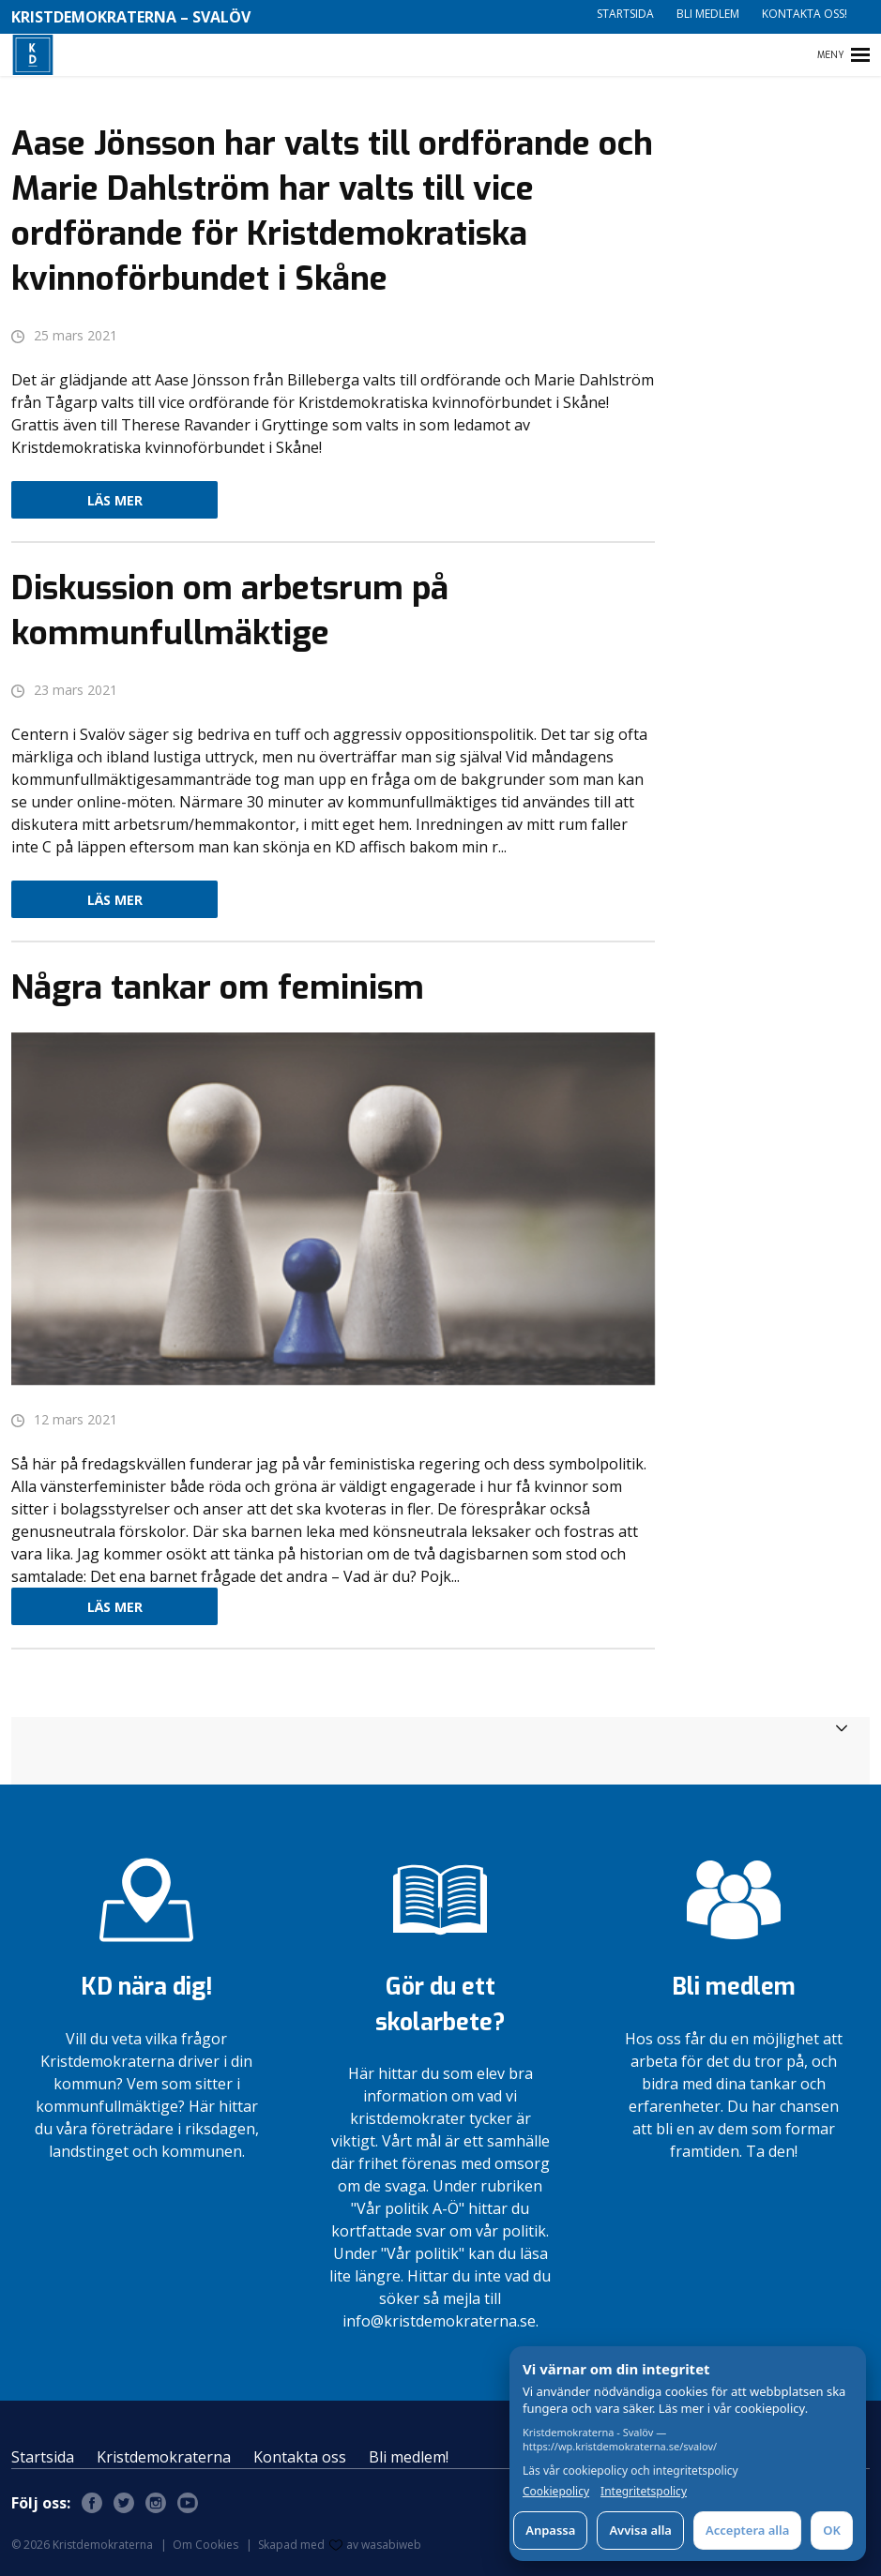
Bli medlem (707, 14)
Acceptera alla (747, 2530)
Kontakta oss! (804, 14)
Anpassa (550, 2530)
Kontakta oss (299, 2457)
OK (832, 2530)
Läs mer (115, 500)
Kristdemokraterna (164, 2457)
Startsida (625, 14)
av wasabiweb (375, 2545)
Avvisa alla (640, 2530)
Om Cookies (205, 2545)
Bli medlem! (408, 2457)
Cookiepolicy (556, 2491)
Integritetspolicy (643, 2491)
